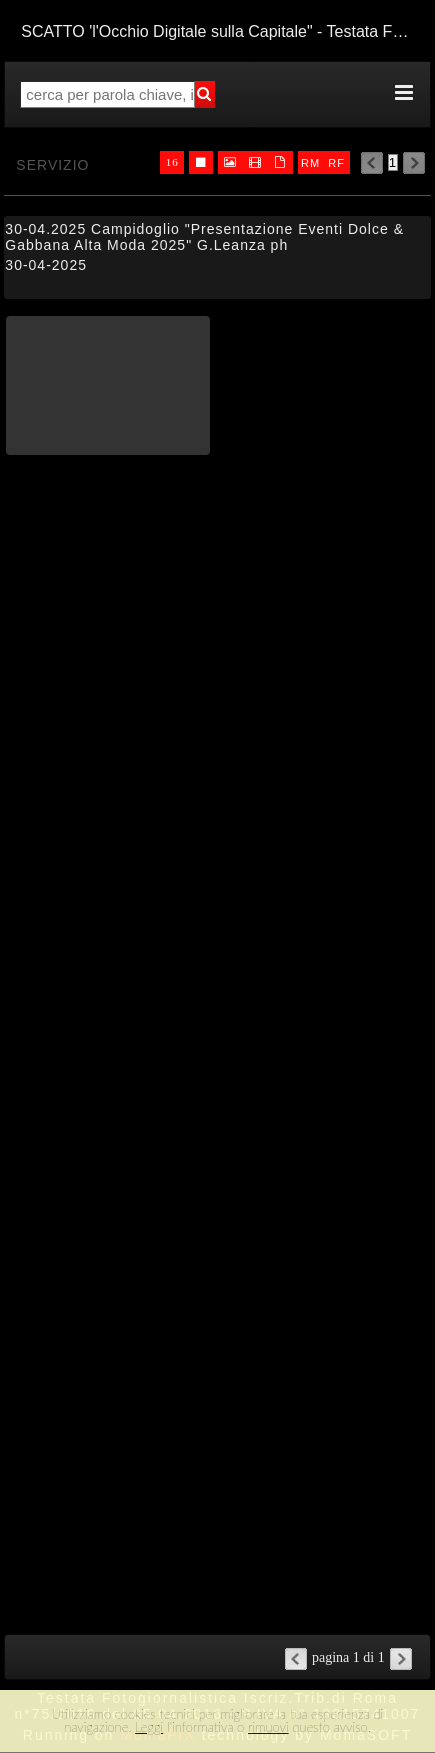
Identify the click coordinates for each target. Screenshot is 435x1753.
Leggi (149, 1727)
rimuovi (268, 1727)
